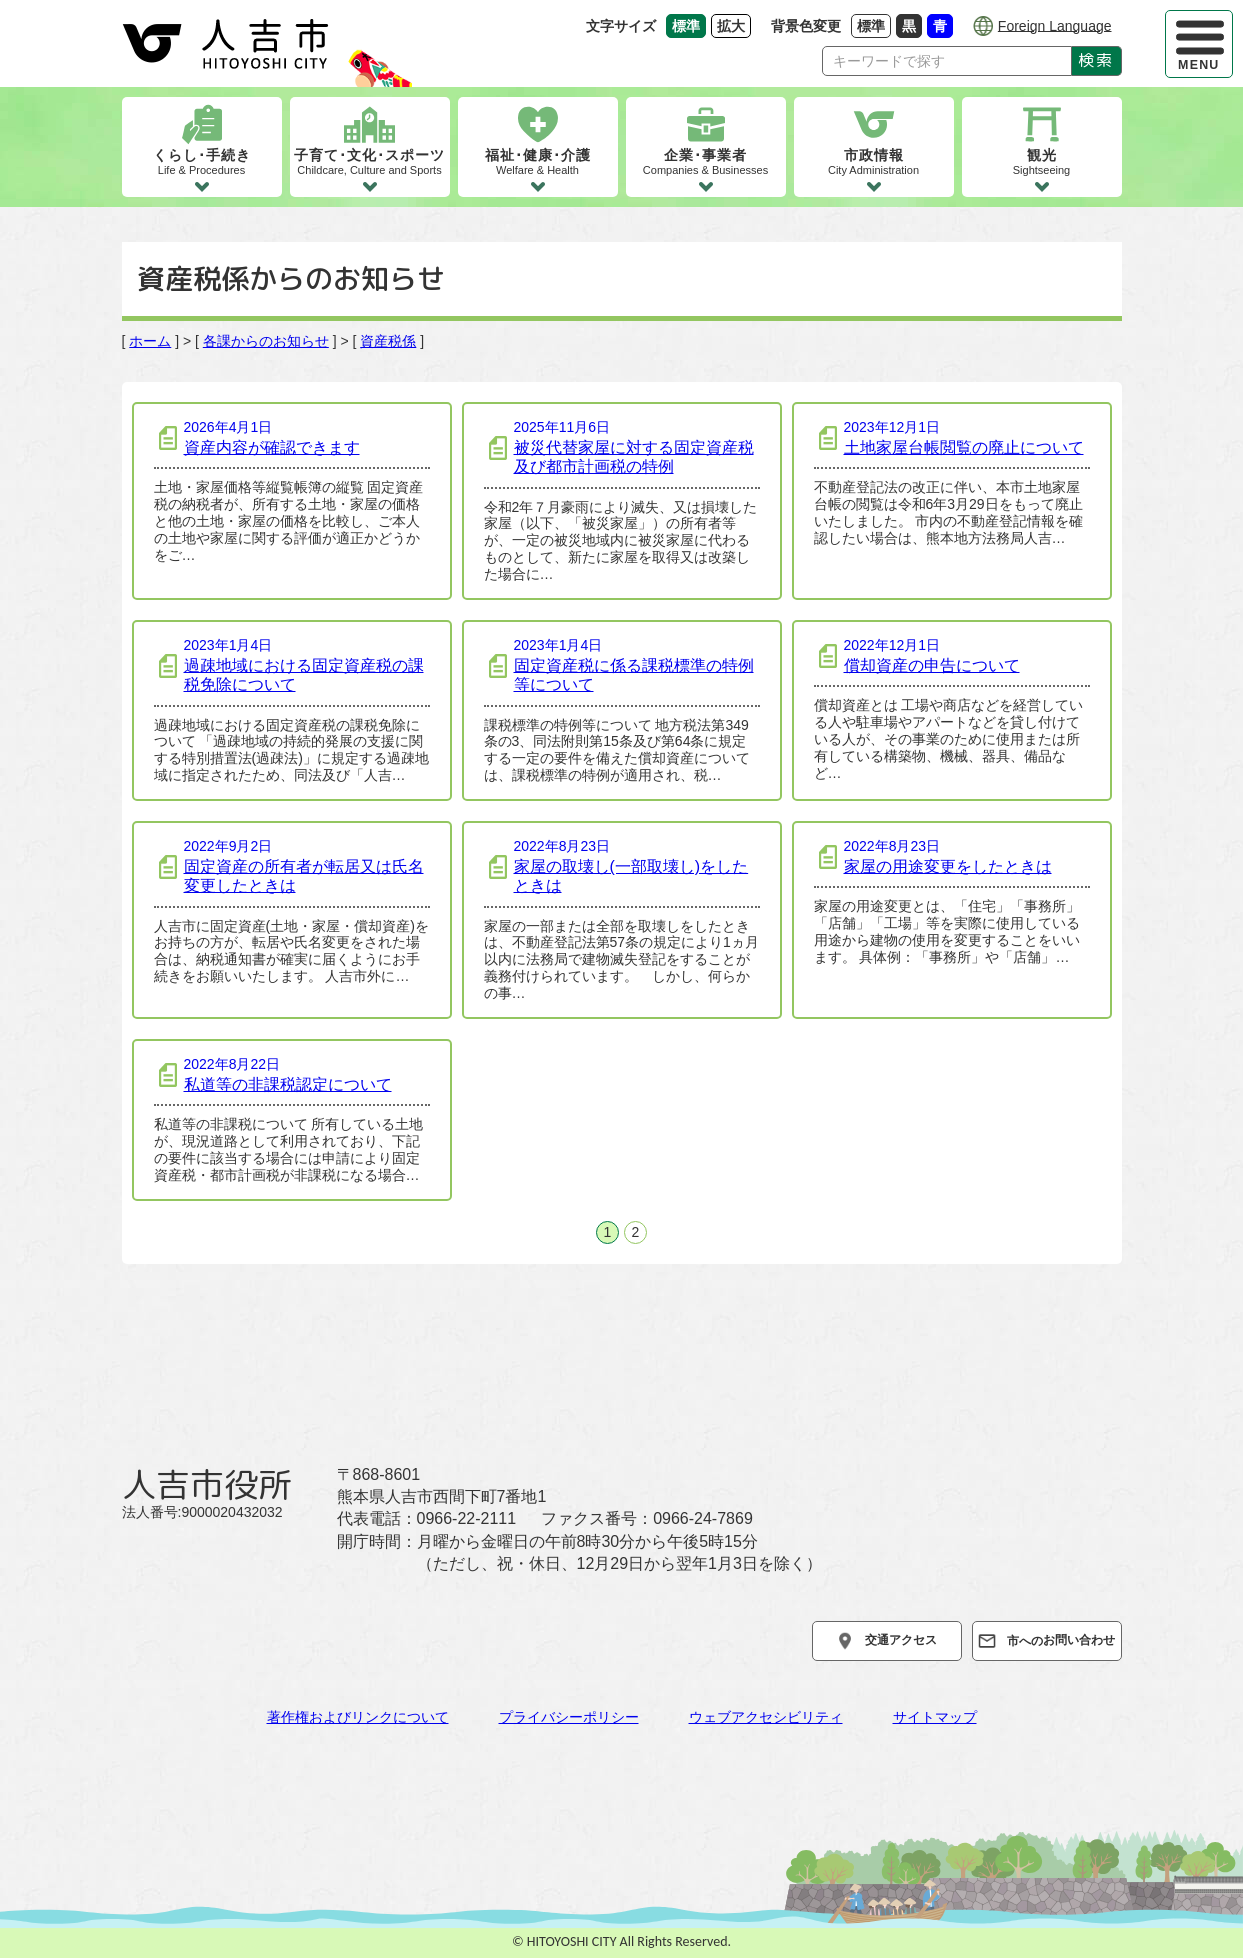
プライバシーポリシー (569, 1717)
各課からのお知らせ (266, 341)
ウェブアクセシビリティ (766, 1717)
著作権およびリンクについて (358, 1717)
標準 (874, 25)
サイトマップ (935, 1717)
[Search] (947, 61)
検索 (1095, 60)
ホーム (150, 341)
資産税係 (388, 341)
